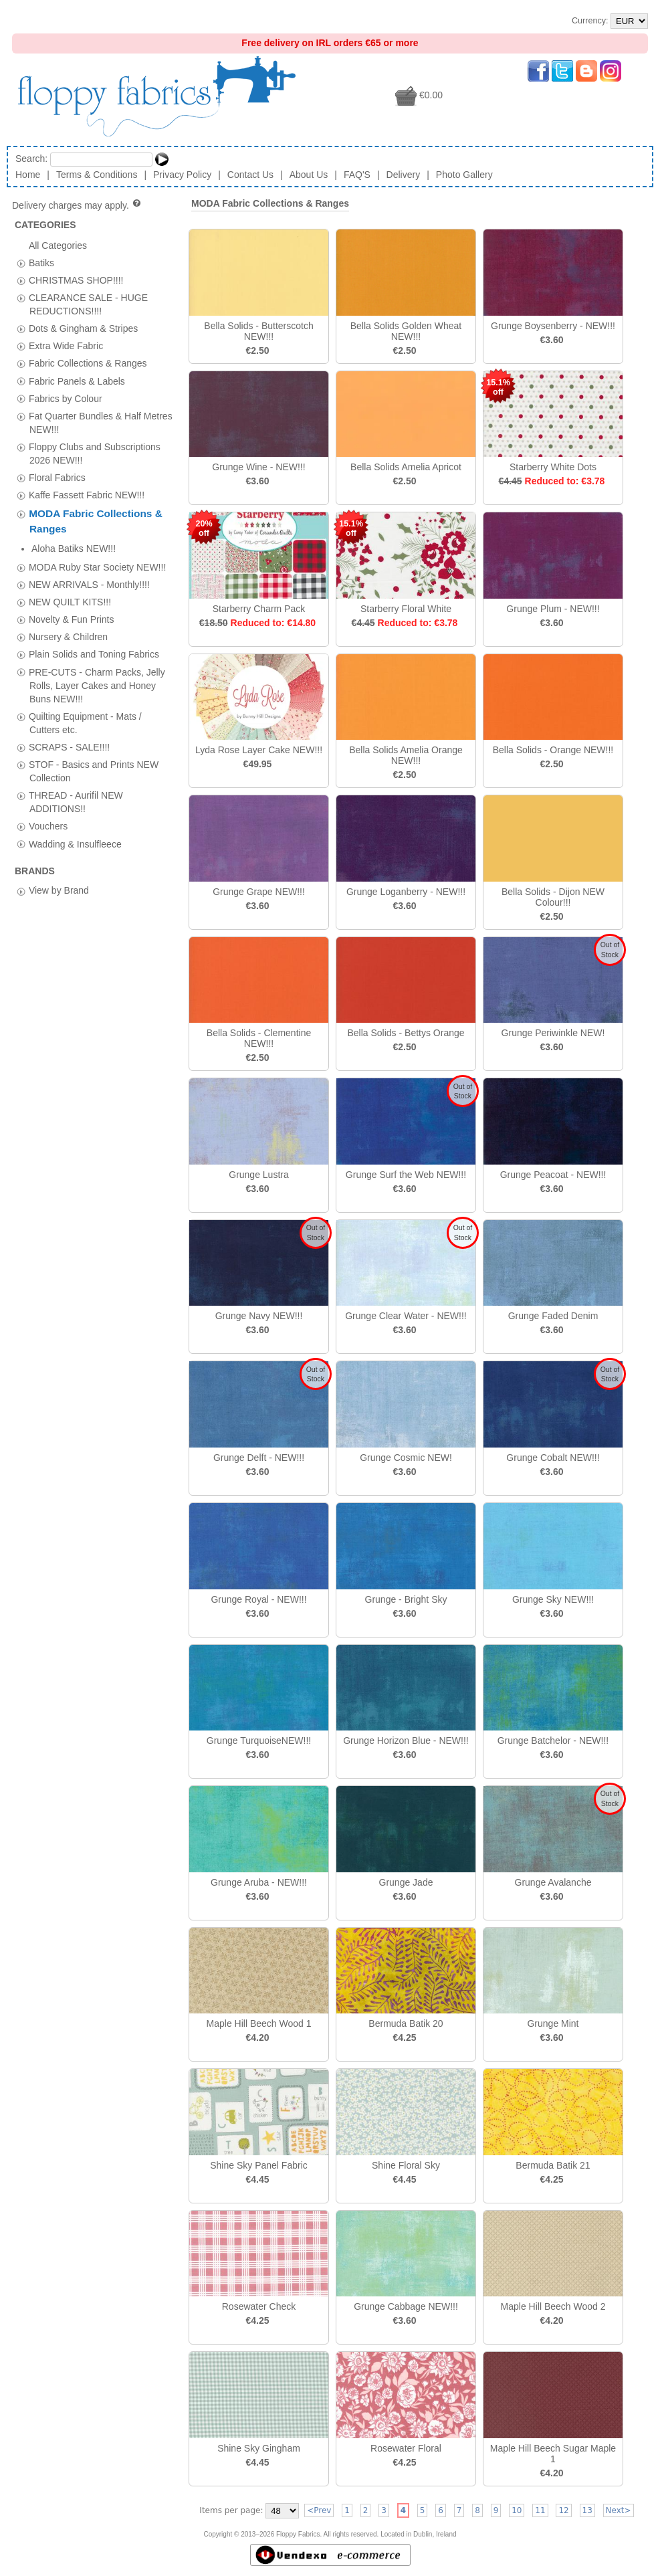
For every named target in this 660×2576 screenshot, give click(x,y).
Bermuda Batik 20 (405, 2023)
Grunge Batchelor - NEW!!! (553, 1740)
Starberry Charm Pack (259, 608)
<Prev (319, 2510)
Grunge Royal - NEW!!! (258, 1599)
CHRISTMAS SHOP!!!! (76, 279)
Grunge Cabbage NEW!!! (406, 2306)
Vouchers (48, 806)
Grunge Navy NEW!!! (259, 1315)
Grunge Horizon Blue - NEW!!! (406, 1740)
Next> (618, 2510)
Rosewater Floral (405, 2448)
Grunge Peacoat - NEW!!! (553, 1174)
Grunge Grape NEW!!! (259, 891)
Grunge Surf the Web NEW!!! (406, 1174)
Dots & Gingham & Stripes (83, 328)
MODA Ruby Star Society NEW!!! (97, 547)
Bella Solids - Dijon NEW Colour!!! (553, 897)
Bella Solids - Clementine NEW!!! (259, 1038)
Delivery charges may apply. (77, 205)
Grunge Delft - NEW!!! (258, 1457)
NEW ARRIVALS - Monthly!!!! (89, 565)
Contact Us (250, 174)
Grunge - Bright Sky (406, 1599)
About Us (309, 174)
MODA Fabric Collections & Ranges (270, 203)
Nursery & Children (68, 617)
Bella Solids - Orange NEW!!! (553, 750)
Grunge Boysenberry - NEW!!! (553, 325)
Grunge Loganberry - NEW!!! (405, 891)
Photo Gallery (464, 174)
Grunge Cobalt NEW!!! (552, 1457)
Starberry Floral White (405, 608)
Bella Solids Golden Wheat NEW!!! (406, 331)
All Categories (58, 244)
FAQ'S (357, 174)
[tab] (21, 263)
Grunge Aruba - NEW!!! (259, 1882)
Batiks (41, 262)
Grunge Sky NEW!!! (553, 1599)
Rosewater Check (259, 2306)
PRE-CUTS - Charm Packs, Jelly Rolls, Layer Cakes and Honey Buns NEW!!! (97, 665)
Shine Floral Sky (406, 2165)
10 (517, 2510)
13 (587, 2510)
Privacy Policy (182, 174)
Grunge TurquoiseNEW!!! (259, 1740)
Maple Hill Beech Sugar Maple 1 (553, 2453)
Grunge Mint (552, 2023)
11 (540, 2510)
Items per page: (231, 2510)
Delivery (404, 174)
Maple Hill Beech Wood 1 (259, 2023)
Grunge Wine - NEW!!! (258, 467)
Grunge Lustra (259, 1174)
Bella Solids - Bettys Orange (405, 1032)
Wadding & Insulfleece (75, 824)
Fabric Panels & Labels (77, 380)
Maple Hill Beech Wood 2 (553, 2306)
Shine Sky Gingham (258, 2448)
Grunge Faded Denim (553, 1315)
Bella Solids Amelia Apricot (405, 467)
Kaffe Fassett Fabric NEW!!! (86, 495)
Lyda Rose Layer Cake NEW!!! (258, 750)
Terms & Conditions (96, 174)
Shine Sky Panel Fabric (259, 2165)
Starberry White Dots (553, 467)
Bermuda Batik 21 (553, 2165)
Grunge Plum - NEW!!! (552, 608)
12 (563, 2510)
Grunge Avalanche (553, 1882)
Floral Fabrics (57, 477)
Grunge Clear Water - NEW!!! (406, 1315)
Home (27, 174)
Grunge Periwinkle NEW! (553, 1032)
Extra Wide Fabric (66, 345)
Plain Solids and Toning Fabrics (94, 634)
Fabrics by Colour (65, 398)
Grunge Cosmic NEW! (406, 1457)
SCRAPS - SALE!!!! (69, 727)
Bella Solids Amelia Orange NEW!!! (406, 755)
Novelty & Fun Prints (71, 600)
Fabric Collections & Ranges (88, 363)
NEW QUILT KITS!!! (70, 582)
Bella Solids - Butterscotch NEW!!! (258, 331)
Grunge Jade (406, 1882)
